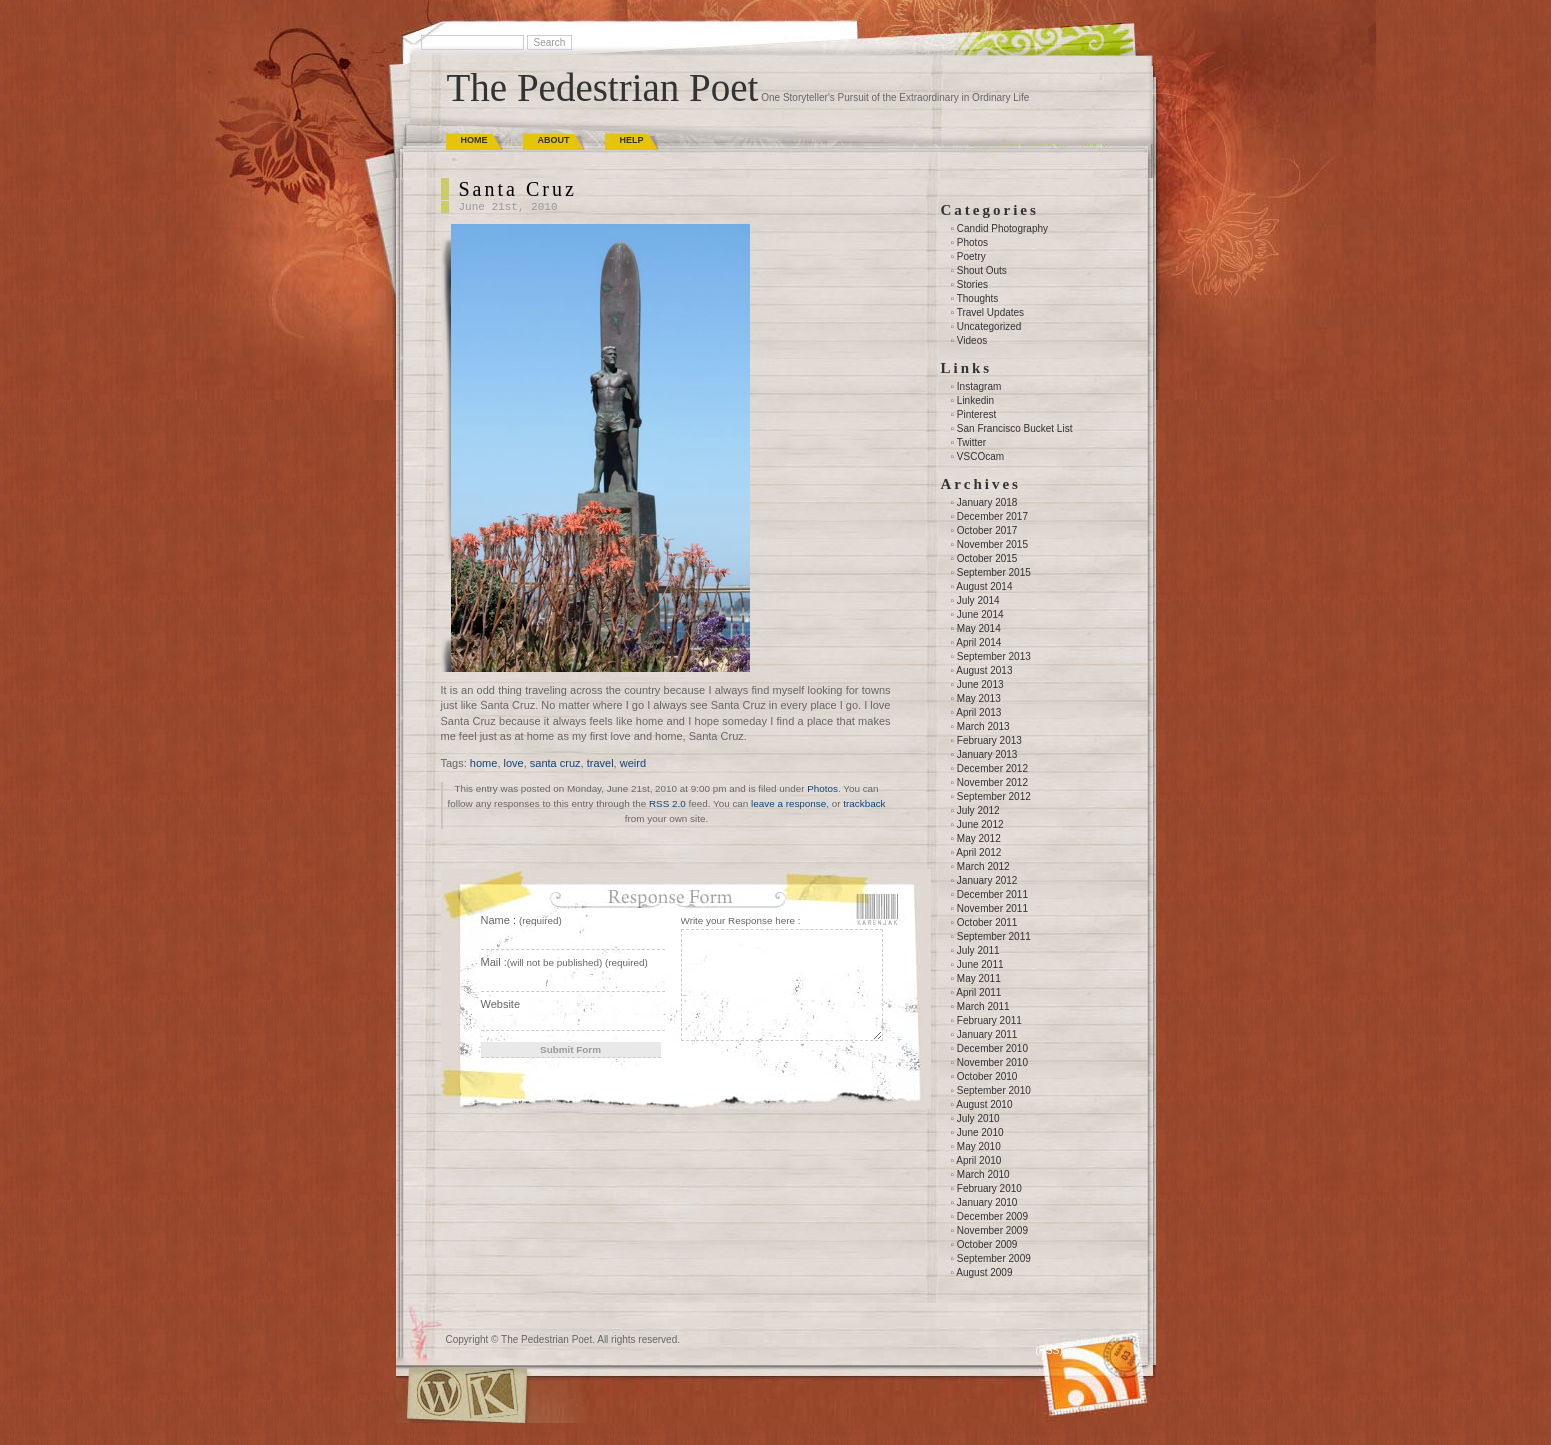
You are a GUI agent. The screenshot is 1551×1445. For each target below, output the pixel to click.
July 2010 (978, 1118)
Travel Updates (990, 312)
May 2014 (979, 628)
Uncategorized (989, 326)
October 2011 (987, 922)
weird (633, 763)
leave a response (788, 803)
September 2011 (994, 936)
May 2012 (979, 838)
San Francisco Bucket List (1015, 428)
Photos (822, 788)
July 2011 (978, 950)
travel (600, 763)
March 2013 (983, 726)
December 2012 (992, 768)
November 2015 (992, 544)
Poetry (971, 256)
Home (474, 140)
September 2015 (994, 572)
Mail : (564, 962)
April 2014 (978, 642)
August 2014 (984, 586)
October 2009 (987, 1244)
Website (501, 1004)
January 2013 (987, 754)
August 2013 (984, 670)
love (514, 763)
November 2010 (992, 1062)
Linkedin (975, 400)
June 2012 (980, 824)
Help (632, 140)
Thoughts (978, 298)
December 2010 (992, 1048)
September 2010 (994, 1090)
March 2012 (983, 866)
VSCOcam (980, 456)
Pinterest (976, 414)
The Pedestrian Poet (603, 87)
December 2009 (992, 1216)
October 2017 (987, 530)
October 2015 (987, 558)
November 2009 (992, 1230)
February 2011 (989, 1020)
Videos (972, 340)
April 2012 (978, 852)
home (484, 763)
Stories (972, 284)
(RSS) (1049, 1350)
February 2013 (989, 740)
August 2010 (984, 1104)
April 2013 (978, 712)
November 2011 (992, 908)
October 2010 (987, 1076)
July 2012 (978, 810)
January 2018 (987, 502)
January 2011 (987, 1034)
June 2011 (980, 964)
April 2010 (978, 1160)
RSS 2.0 (667, 803)
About (554, 140)
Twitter (971, 442)
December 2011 (992, 894)
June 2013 (980, 684)
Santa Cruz (518, 189)
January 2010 (987, 1202)
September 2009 (994, 1258)
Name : (521, 920)
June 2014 (980, 614)
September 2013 (994, 656)
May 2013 (979, 698)
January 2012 (987, 880)
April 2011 (978, 992)
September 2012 (994, 796)
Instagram (979, 386)
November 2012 (992, 782)
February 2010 (989, 1188)
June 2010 (980, 1132)
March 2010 (983, 1174)
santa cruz (555, 763)
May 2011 (979, 978)
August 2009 (984, 1272)
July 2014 (978, 600)
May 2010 (979, 1146)
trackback (864, 803)
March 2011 (983, 1006)
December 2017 (992, 516)
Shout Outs (982, 270)
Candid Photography (1002, 228)
